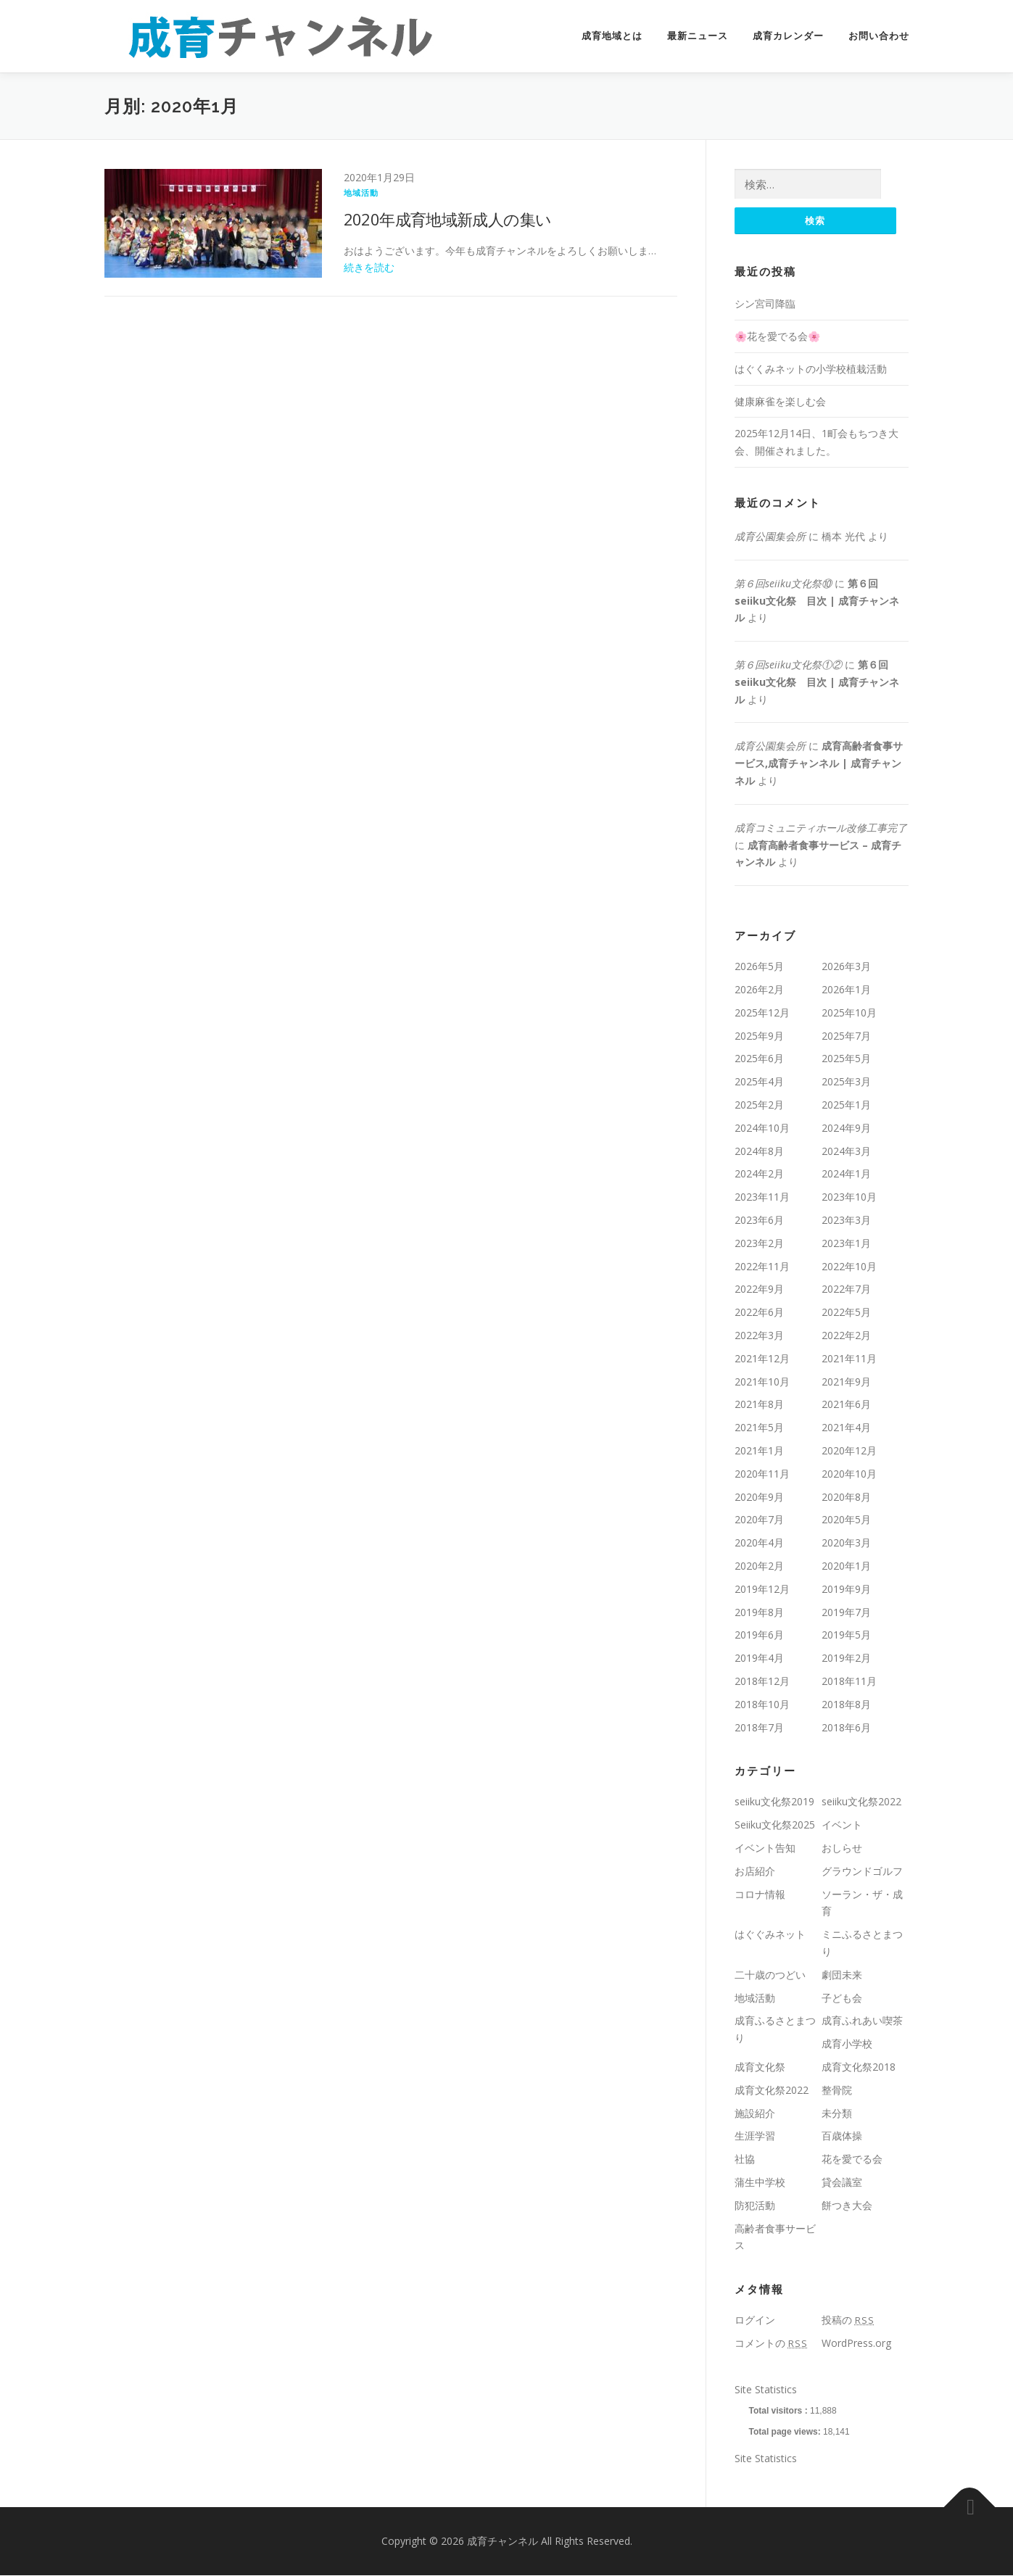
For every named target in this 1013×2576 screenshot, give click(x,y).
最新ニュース (697, 35)
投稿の (848, 2320)
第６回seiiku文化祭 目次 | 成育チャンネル (817, 601)
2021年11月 (849, 1359)
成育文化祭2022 (772, 2090)
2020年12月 (849, 1451)
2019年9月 (846, 1589)
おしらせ (842, 1848)
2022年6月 (759, 1313)
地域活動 (361, 192)
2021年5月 (759, 1428)
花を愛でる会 (852, 2159)
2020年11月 (762, 1474)
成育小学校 (847, 2044)
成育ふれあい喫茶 (862, 2021)
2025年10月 (849, 1013)
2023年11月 (762, 1197)
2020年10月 (849, 1474)
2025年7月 (846, 1036)
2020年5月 (846, 1520)
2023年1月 (846, 1244)
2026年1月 (846, 990)
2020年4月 (759, 1543)
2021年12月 (762, 1359)
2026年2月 (759, 990)
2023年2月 (759, 1244)
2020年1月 (846, 1566)
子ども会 (842, 1998)
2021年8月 (759, 1405)
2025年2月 (759, 1105)
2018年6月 (846, 1728)
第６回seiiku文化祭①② (788, 665)
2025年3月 (846, 1082)
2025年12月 (762, 1013)
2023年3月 (846, 1220)
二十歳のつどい (770, 1975)
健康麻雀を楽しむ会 (780, 402)
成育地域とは (612, 35)
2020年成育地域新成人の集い (448, 219)
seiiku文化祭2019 (774, 1802)
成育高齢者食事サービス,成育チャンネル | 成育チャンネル (819, 764)
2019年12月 (762, 1589)
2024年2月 (759, 1175)
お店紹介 (755, 1872)
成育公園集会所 (770, 537)
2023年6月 (759, 1220)
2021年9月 (846, 1382)
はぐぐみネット (770, 1935)
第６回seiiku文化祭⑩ (783, 584)
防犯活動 (755, 2206)
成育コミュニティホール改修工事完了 (821, 828)
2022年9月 (759, 1289)
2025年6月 (759, 1060)
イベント (842, 1825)
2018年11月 (849, 1682)
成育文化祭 (760, 2067)
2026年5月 (759, 967)
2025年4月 (759, 1082)
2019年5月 (846, 1635)
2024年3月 (846, 1152)
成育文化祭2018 (859, 2067)
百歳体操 (842, 2136)
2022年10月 (849, 1267)
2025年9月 (759, 1036)
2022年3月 (759, 1336)
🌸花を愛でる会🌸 (777, 337)
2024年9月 (846, 1128)
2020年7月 (759, 1520)
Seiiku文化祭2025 (775, 1825)
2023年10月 (849, 1197)
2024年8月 (759, 1152)
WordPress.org (856, 2344)
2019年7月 (846, 1613)
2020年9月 (759, 1497)
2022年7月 (846, 1289)
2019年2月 (846, 1658)
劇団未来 (842, 1975)
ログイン (755, 2320)
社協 (745, 2159)
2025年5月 (846, 1060)
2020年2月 (759, 1566)
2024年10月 (762, 1128)
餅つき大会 (847, 2206)
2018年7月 (759, 1728)
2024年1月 (846, 1175)
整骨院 (837, 2090)
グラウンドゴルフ (862, 1872)
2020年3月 (846, 1543)
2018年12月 (762, 1682)
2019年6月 (759, 1635)
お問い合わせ (878, 35)
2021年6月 (846, 1405)
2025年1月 (846, 1105)
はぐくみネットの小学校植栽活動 (811, 369)
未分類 (837, 2114)
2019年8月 (759, 1613)
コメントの (771, 2344)
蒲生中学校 (760, 2183)
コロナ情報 (760, 1895)
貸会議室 (842, 2183)
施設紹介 (755, 2114)
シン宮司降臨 (765, 304)
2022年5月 (846, 1313)
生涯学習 (755, 2136)
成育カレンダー (788, 35)
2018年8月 (846, 1705)
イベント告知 (765, 1848)
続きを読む (369, 267)
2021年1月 (759, 1451)
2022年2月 (846, 1336)
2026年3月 (846, 967)
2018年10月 (762, 1705)
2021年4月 (846, 1428)
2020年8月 (846, 1497)
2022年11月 (762, 1267)
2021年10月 (762, 1382)
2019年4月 (759, 1658)
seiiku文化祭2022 (861, 1802)
